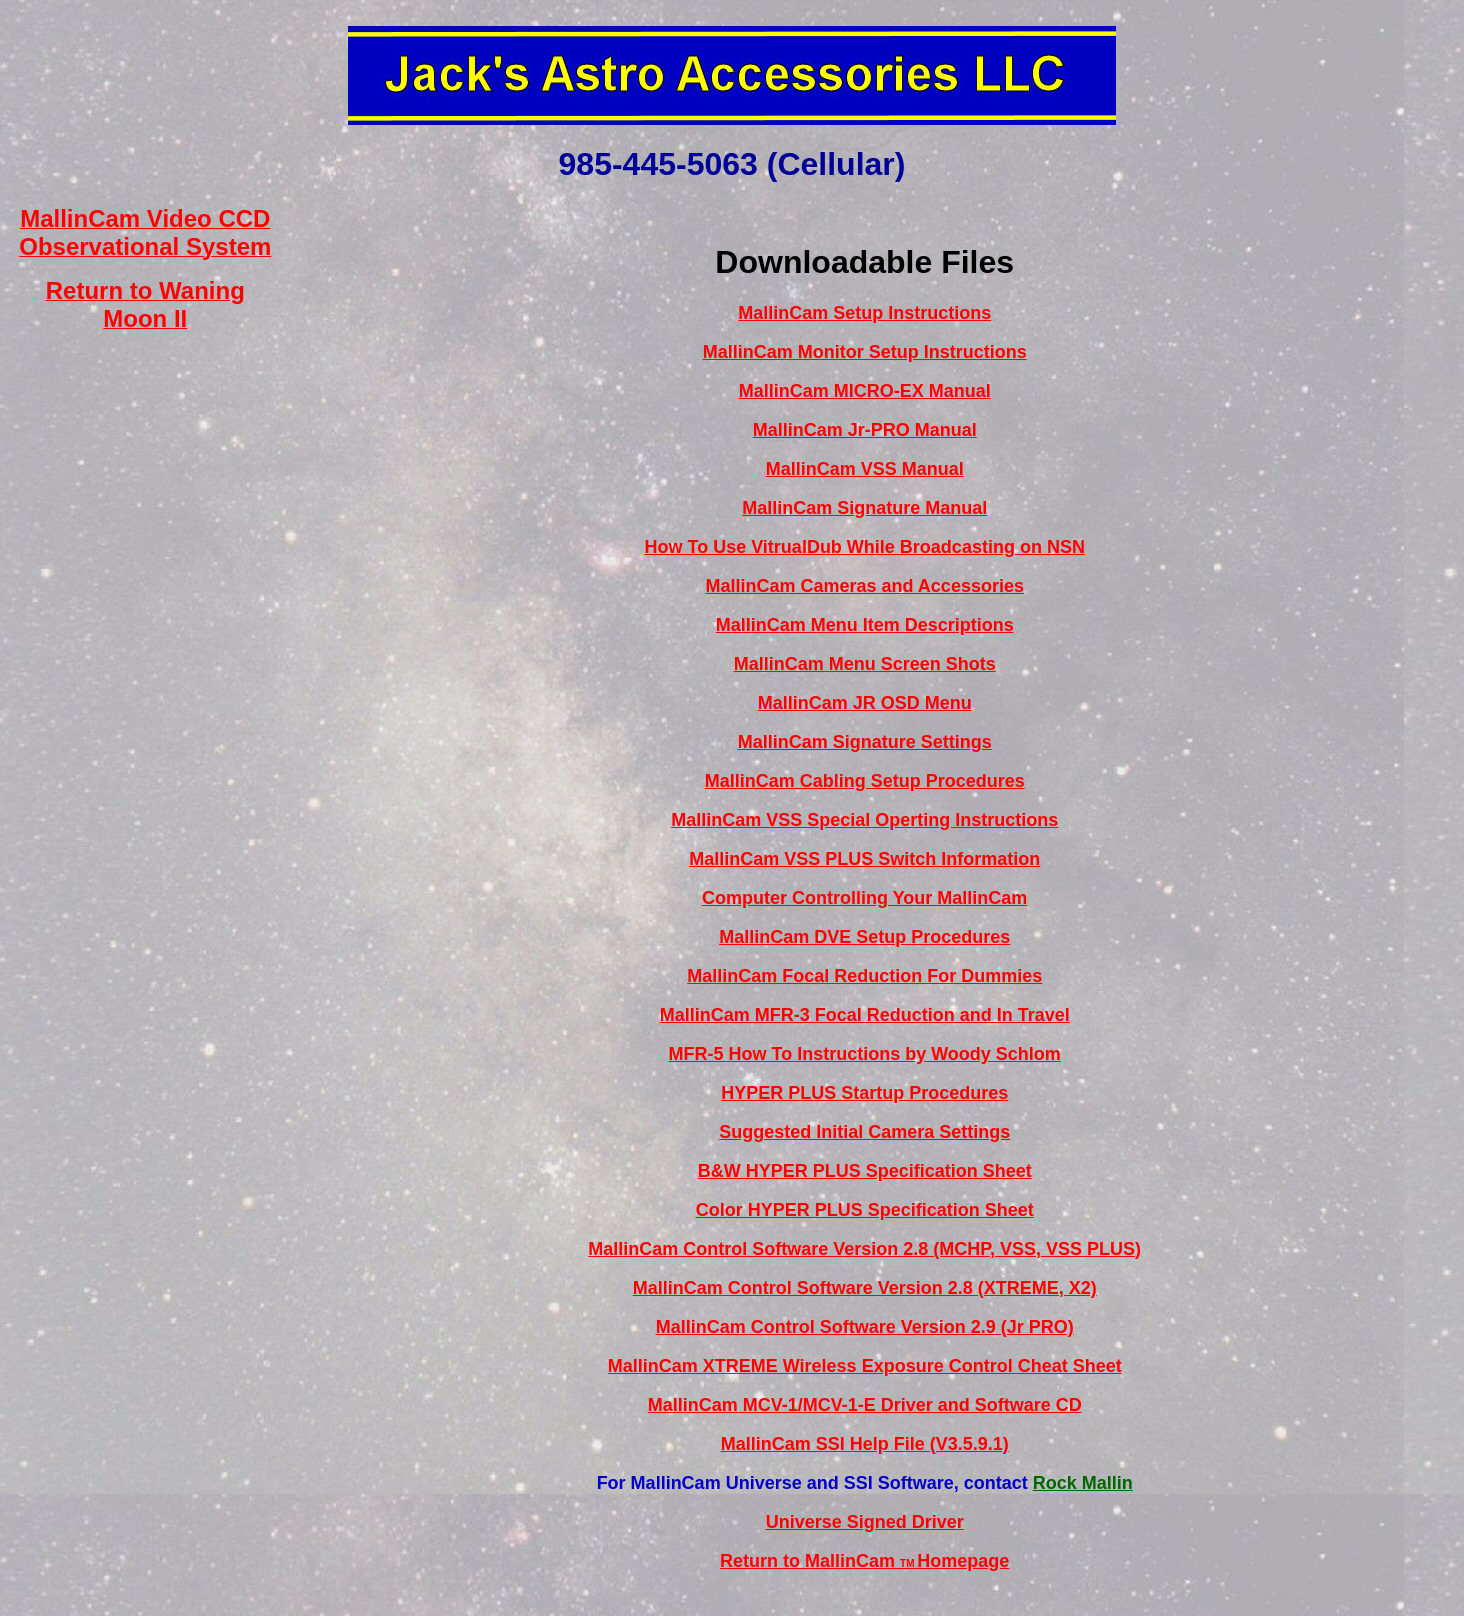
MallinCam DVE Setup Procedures (864, 937)
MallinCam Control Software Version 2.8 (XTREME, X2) (865, 1288)
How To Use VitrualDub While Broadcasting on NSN (865, 547)
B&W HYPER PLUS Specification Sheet (865, 1171)
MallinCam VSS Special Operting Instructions (864, 820)
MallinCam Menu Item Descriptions (865, 625)
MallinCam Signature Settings (865, 742)
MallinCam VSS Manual (865, 469)
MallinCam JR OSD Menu (865, 703)
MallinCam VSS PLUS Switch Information (864, 859)
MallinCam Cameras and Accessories (864, 586)
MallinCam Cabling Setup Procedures (865, 781)
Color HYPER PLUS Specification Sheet (865, 1210)
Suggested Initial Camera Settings (864, 1132)
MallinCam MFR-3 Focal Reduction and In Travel (865, 1015)
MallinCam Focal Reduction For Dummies (864, 976)
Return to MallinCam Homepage (864, 1561)
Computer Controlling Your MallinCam (864, 898)
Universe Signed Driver (865, 1522)
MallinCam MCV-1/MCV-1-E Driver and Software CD (865, 1405)
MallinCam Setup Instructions (864, 313)
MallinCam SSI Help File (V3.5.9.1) (865, 1444)
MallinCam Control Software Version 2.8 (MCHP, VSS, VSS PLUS (861, 1249)
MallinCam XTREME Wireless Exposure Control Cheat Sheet (865, 1366)
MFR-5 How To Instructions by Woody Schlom (865, 1054)
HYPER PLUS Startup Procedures (864, 1093)
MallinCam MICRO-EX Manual (865, 391)
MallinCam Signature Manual (864, 508)
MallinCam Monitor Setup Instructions (865, 352)
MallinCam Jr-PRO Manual (865, 430)
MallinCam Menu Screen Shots (865, 664)
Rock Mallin (1083, 1483)
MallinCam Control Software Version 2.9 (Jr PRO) (865, 1327)
